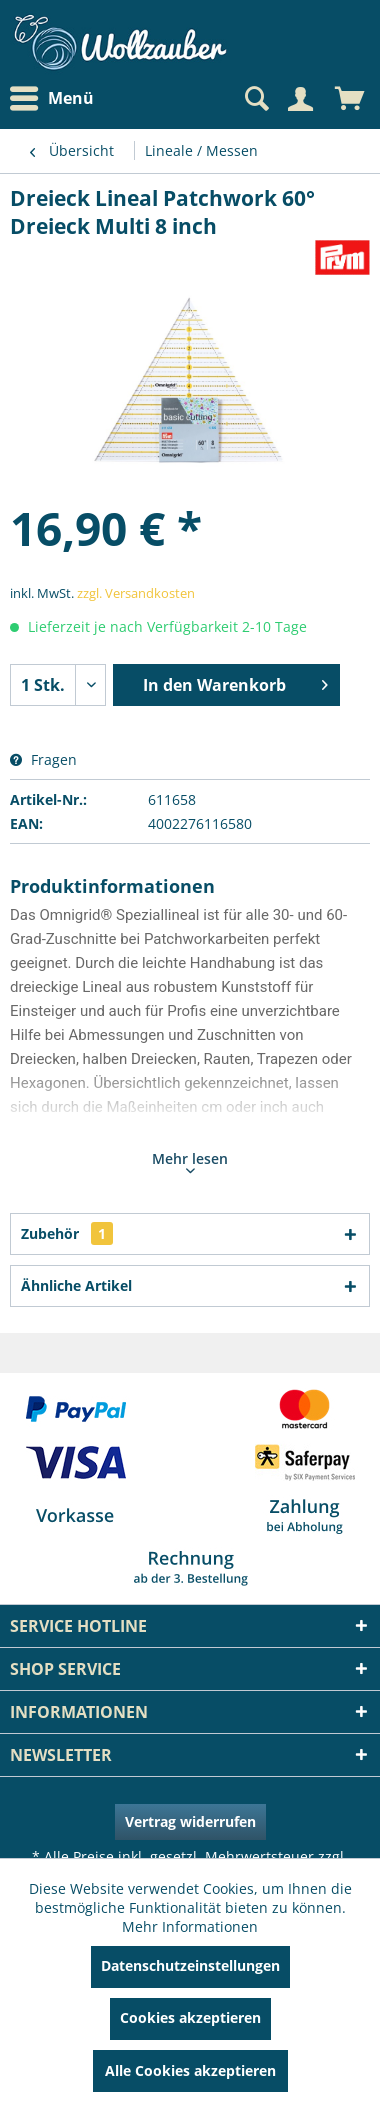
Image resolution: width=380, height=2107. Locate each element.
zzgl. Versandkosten (136, 593)
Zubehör (67, 1233)
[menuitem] (57, 98)
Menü (52, 99)
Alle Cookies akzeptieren (190, 2070)
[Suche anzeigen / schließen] (255, 99)
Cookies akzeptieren (190, 2017)
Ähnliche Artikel (76, 1285)
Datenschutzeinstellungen (190, 1965)
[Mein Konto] (300, 99)
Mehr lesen (190, 1161)
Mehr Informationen (190, 1926)
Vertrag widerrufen (190, 1821)
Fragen (43, 759)
